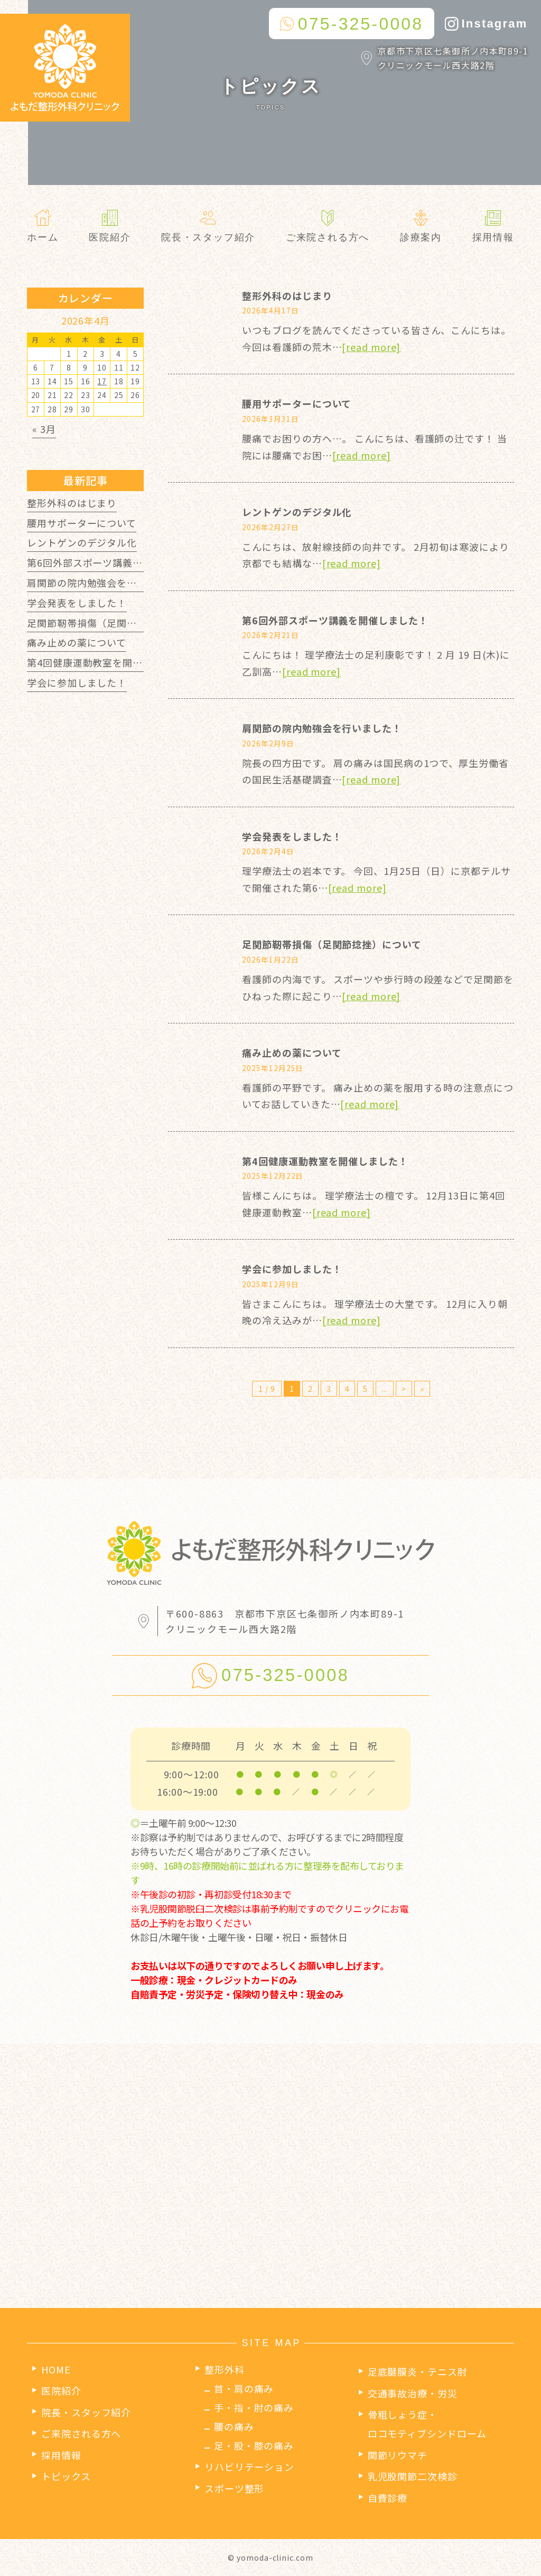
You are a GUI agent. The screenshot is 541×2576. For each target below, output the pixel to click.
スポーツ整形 (234, 2488)
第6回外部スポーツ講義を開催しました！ (335, 620)
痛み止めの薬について (291, 1052)
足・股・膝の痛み (254, 2445)
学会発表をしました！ (292, 836)
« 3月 (44, 429)
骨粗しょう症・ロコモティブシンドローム (427, 2423)
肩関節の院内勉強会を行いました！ (322, 728)
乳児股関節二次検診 (413, 2476)
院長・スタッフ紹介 (86, 2412)
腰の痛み (234, 2426)
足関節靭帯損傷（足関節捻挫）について (331, 944)
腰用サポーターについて (296, 403)
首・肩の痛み (244, 2388)
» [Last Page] (422, 1388)
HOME (56, 2369)
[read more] (371, 347)
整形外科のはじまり (287, 295)
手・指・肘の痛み (254, 2407)
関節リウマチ (397, 2455)
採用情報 (61, 2455)
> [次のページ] (404, 1388)
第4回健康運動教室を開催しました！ (325, 1161)
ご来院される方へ (81, 2433)
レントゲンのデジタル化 (297, 512)
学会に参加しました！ (292, 1269)
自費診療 (388, 2498)
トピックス (66, 2476)
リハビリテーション (249, 2466)
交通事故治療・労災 (413, 2393)
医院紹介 (61, 2390)
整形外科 (224, 2369)
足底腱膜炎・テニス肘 (418, 2371)
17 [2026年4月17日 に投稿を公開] (102, 381)
